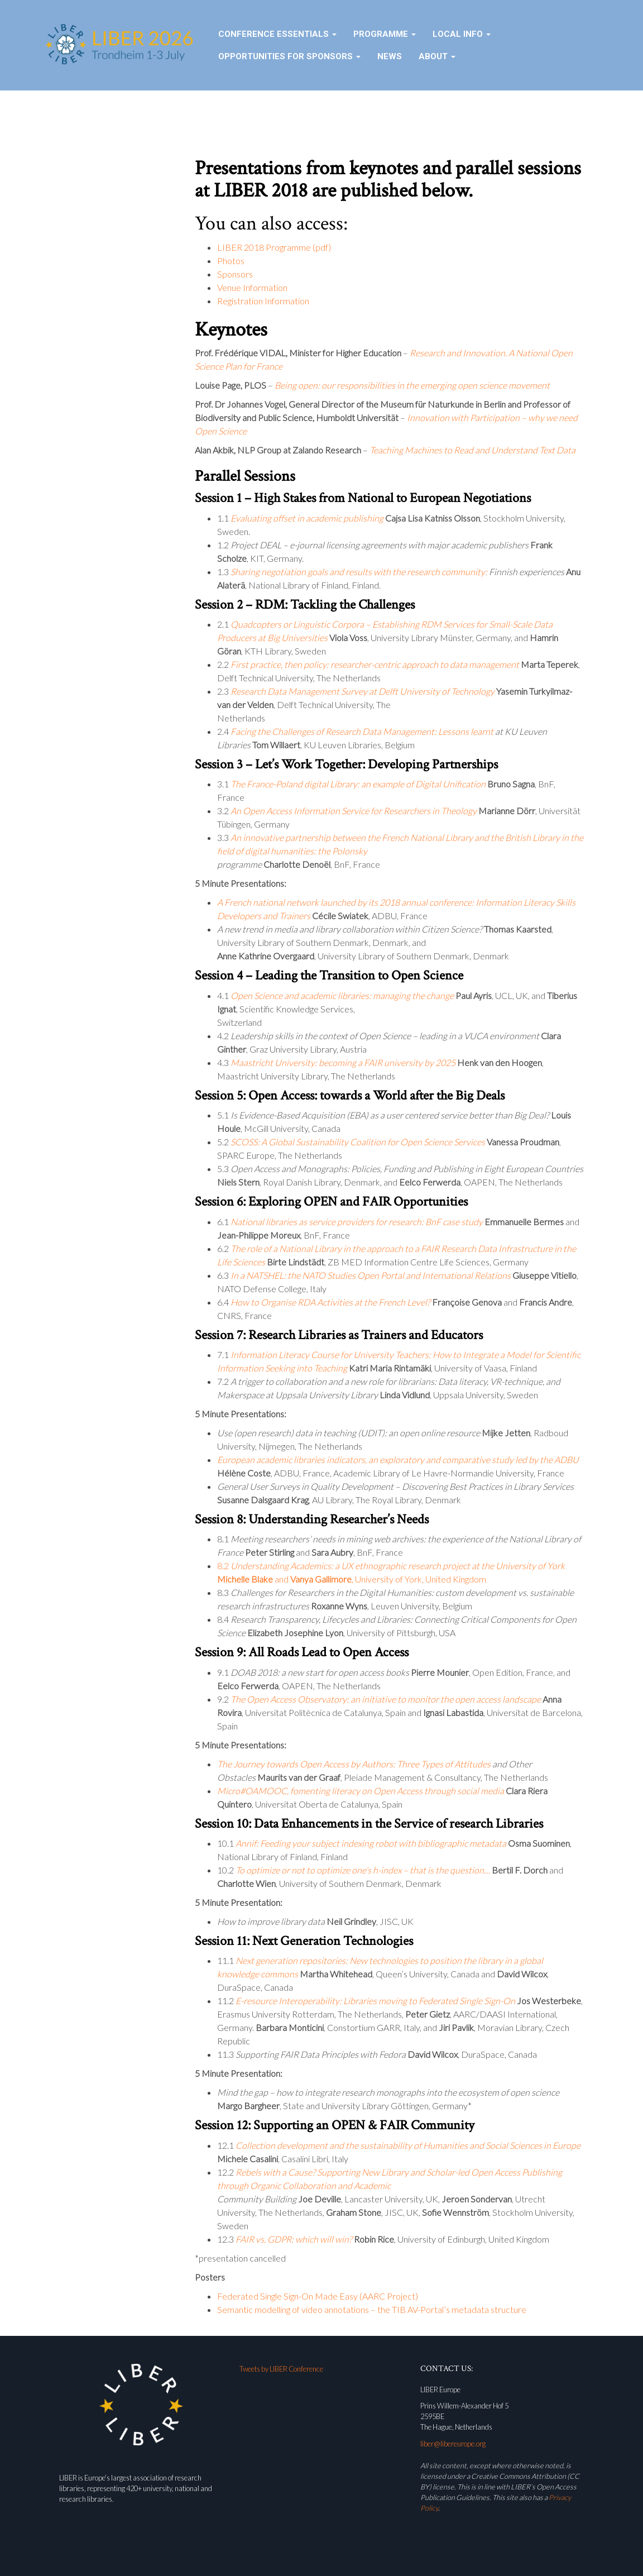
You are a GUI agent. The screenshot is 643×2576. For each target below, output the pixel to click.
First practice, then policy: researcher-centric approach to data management (375, 664)
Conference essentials (277, 34)
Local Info (462, 34)
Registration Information (263, 300)
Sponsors (235, 274)
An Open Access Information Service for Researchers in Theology (354, 810)
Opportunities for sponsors (289, 56)
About (437, 56)
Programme (384, 34)
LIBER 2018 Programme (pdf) (274, 247)
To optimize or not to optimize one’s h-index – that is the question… (363, 1870)
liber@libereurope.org (453, 2443)
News (389, 56)
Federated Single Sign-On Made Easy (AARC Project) (317, 2296)
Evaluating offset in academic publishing (307, 518)
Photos (230, 260)
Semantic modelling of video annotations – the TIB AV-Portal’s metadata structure (371, 2309)
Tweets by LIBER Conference (281, 2368)
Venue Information (252, 287)
